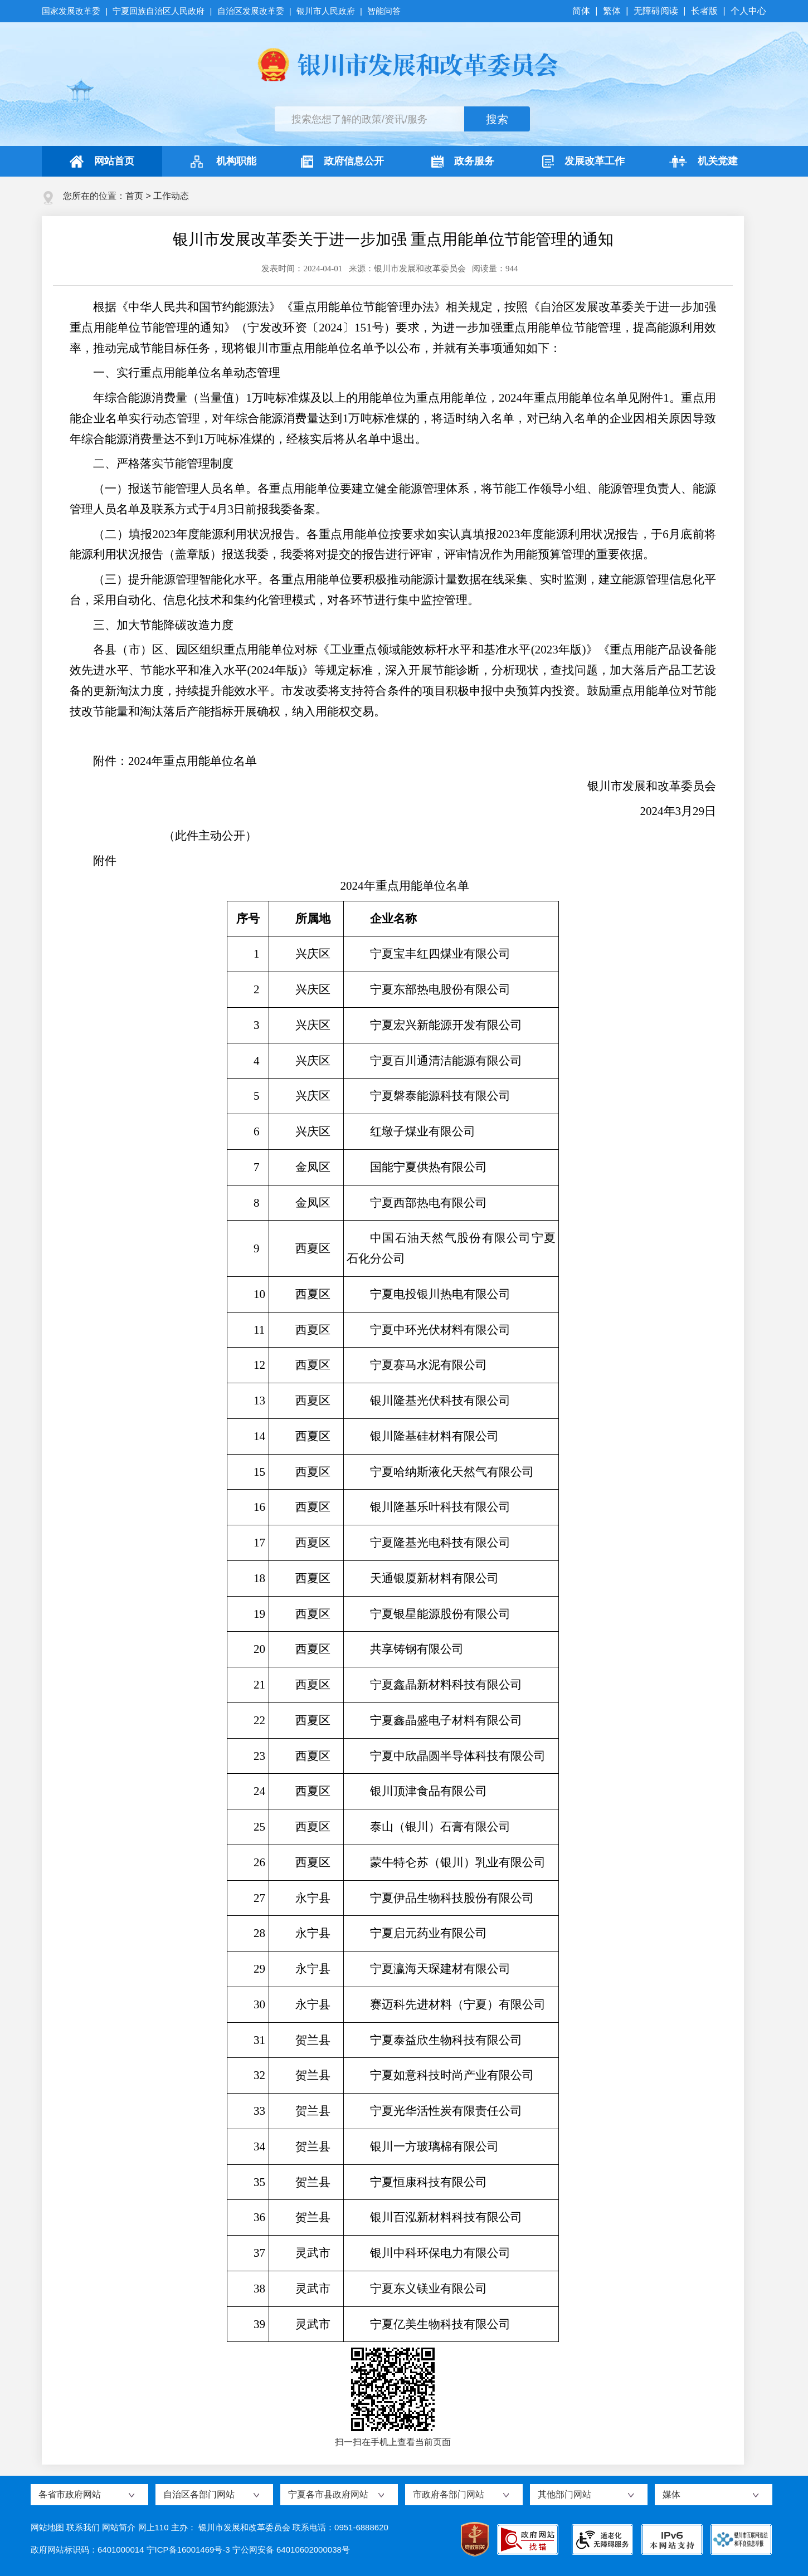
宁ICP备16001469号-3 (188, 2549)
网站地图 (47, 2527)
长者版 (704, 11)
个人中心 (748, 11)
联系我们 (83, 2527)
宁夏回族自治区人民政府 (159, 11)
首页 (134, 196)
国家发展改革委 (72, 11)
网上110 (153, 2527)
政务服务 (462, 161)
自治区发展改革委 (250, 11)
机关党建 (703, 161)
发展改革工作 (583, 161)
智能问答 (384, 11)
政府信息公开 (342, 161)
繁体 (612, 11)
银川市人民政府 (325, 11)
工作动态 (171, 196)
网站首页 (102, 161)
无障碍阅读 (656, 11)
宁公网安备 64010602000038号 (291, 2549)
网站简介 (118, 2527)
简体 (582, 11)
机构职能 (222, 161)
